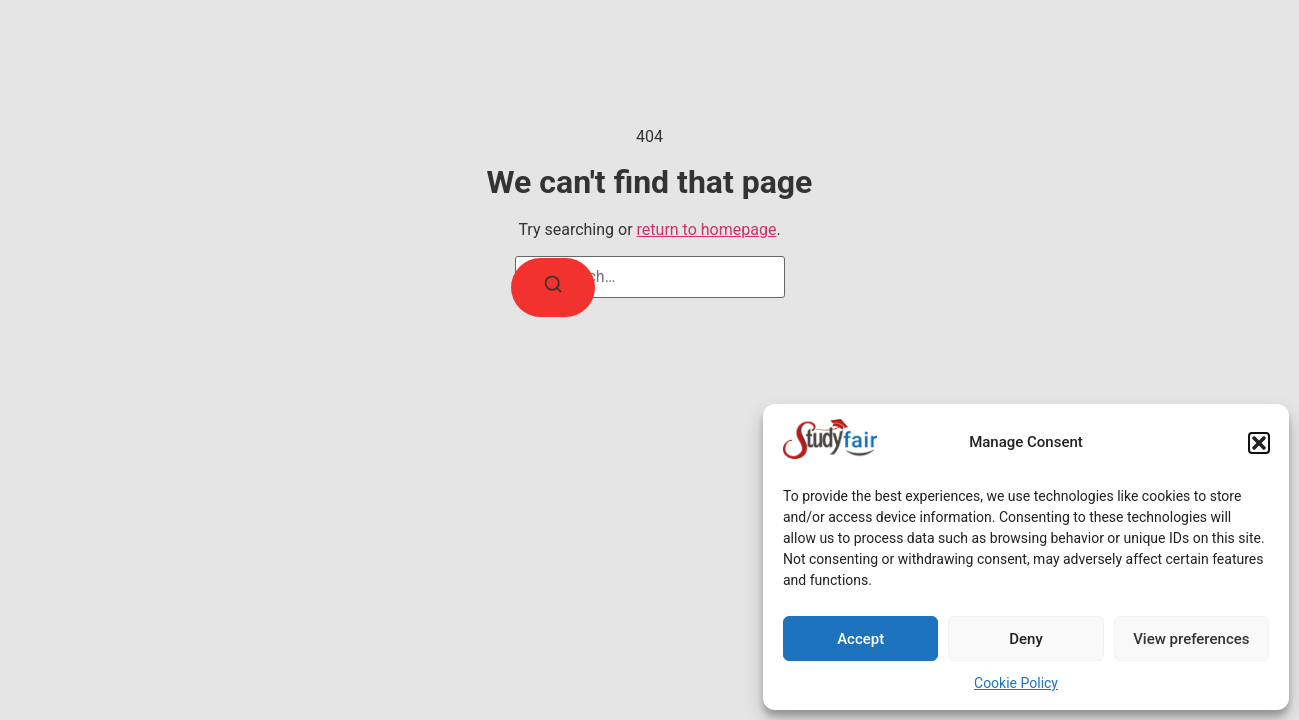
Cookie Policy (1016, 683)
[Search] (553, 287)
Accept (860, 639)
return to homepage (707, 229)
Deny (1026, 639)
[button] (1259, 443)
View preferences (1191, 639)
